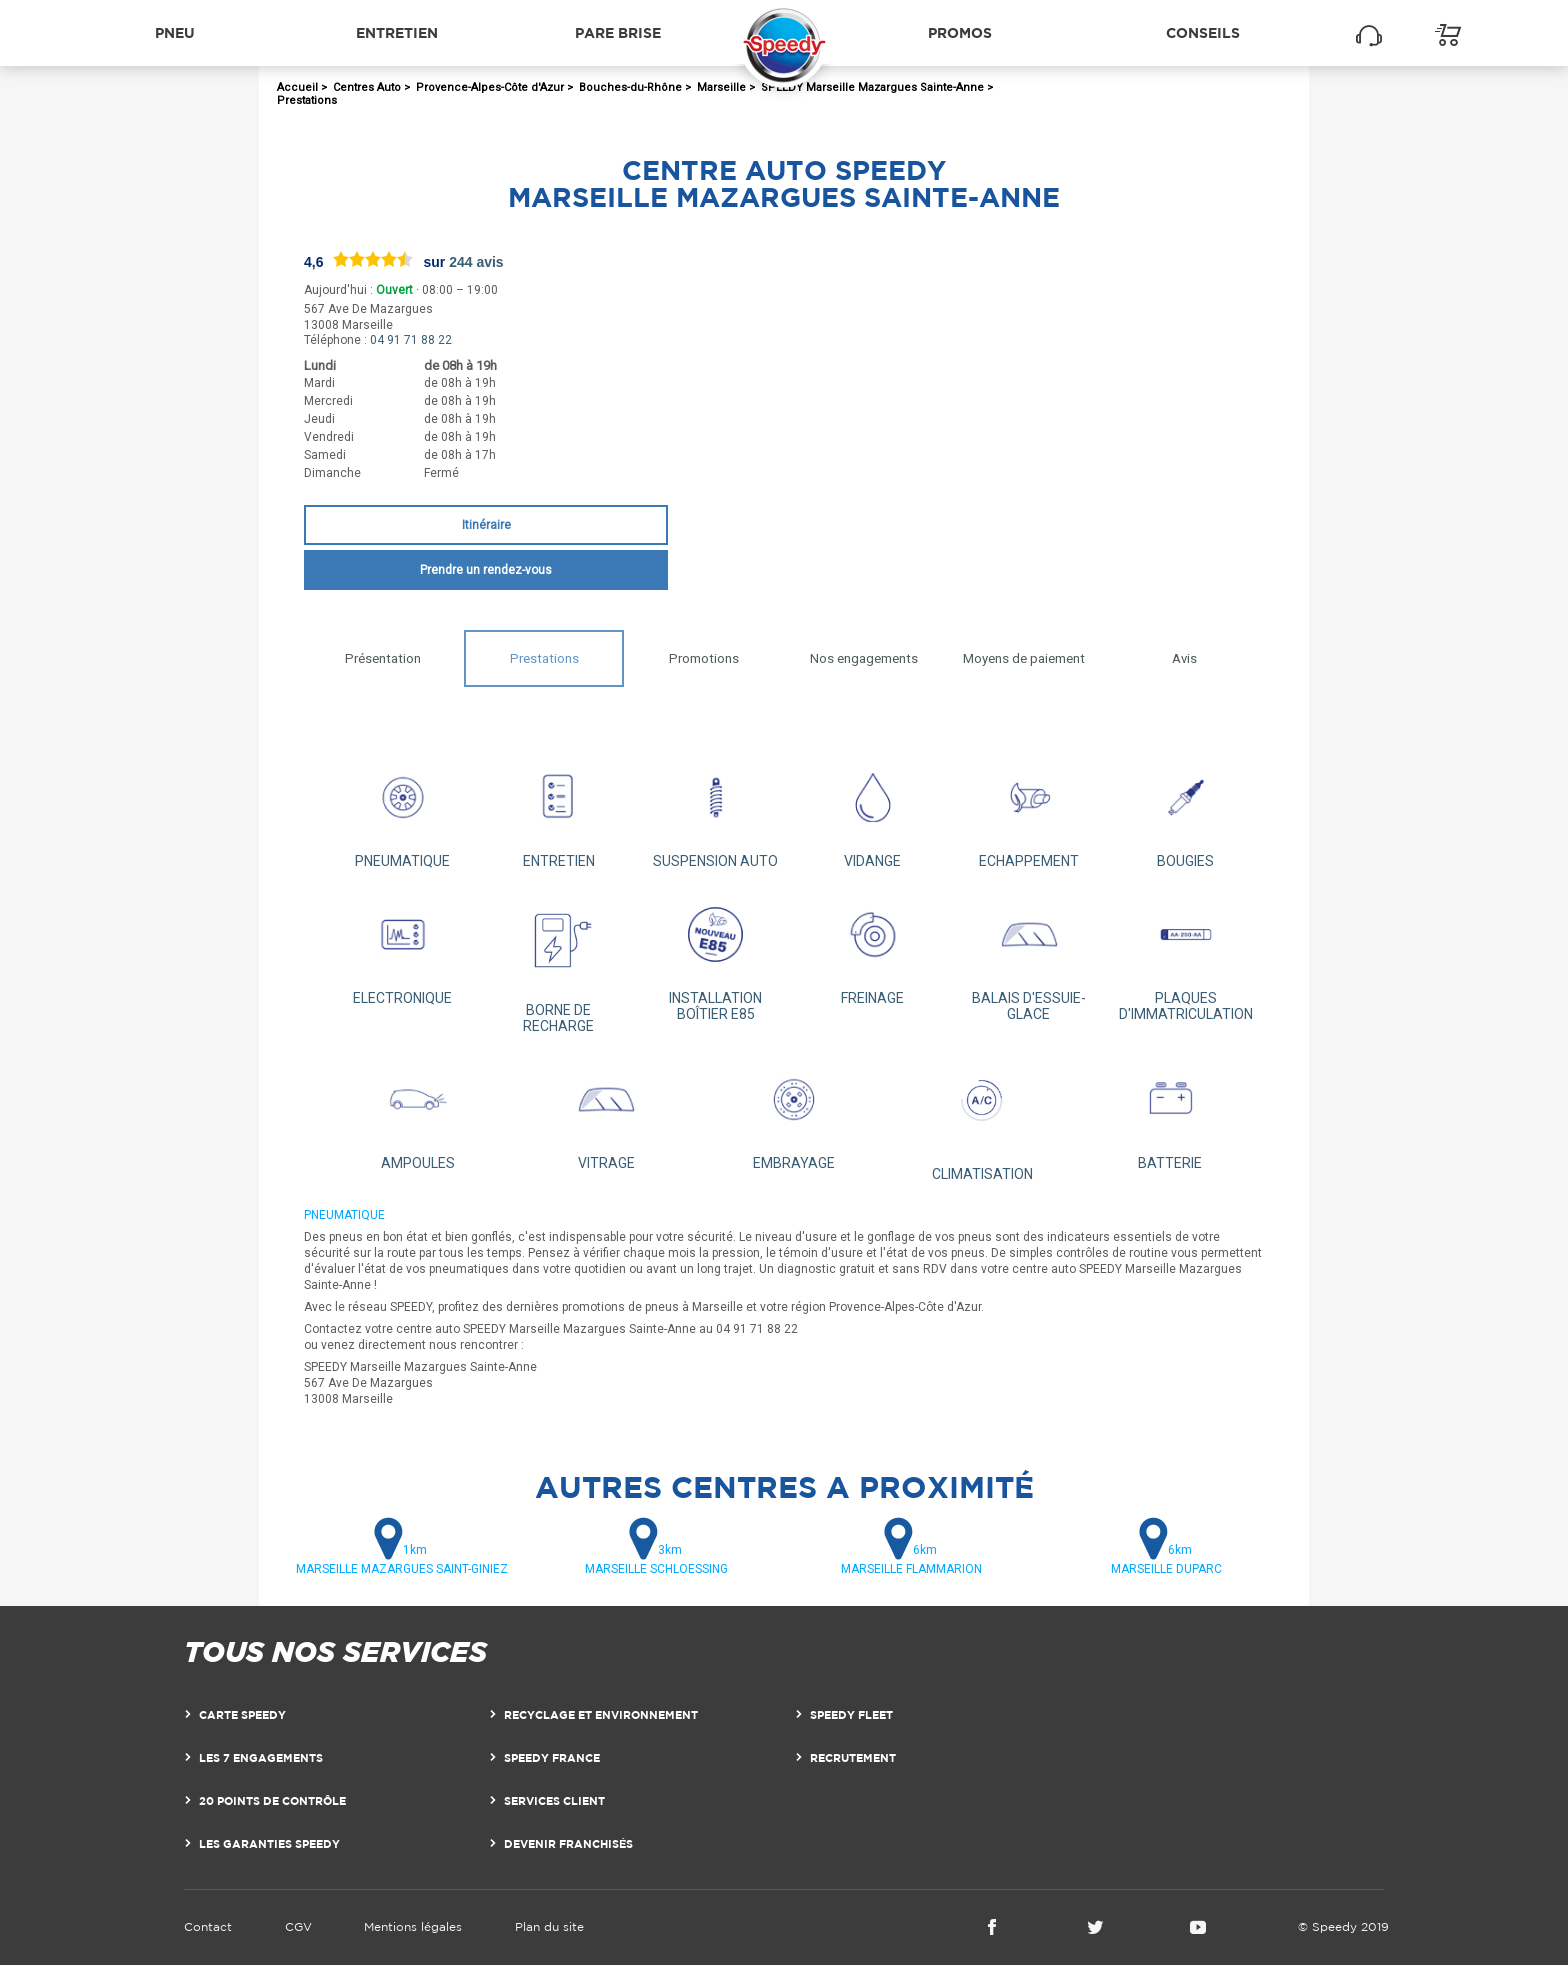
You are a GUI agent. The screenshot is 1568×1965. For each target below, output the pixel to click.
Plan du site (549, 1926)
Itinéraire (486, 525)
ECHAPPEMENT (1029, 810)
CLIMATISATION (982, 1118)
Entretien (397, 32)
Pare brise (618, 32)
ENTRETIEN (559, 810)
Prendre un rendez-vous (486, 570)
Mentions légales (413, 1926)
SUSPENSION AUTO (715, 810)
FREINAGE (872, 947)
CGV (298, 1926)
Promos (960, 32)
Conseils (1203, 32)
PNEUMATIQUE (402, 810)
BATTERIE (1170, 1112)
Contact (208, 1926)
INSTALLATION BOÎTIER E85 (715, 955)
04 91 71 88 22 (411, 340)
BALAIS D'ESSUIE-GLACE (1029, 955)
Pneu (175, 32)
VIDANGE (872, 810)
